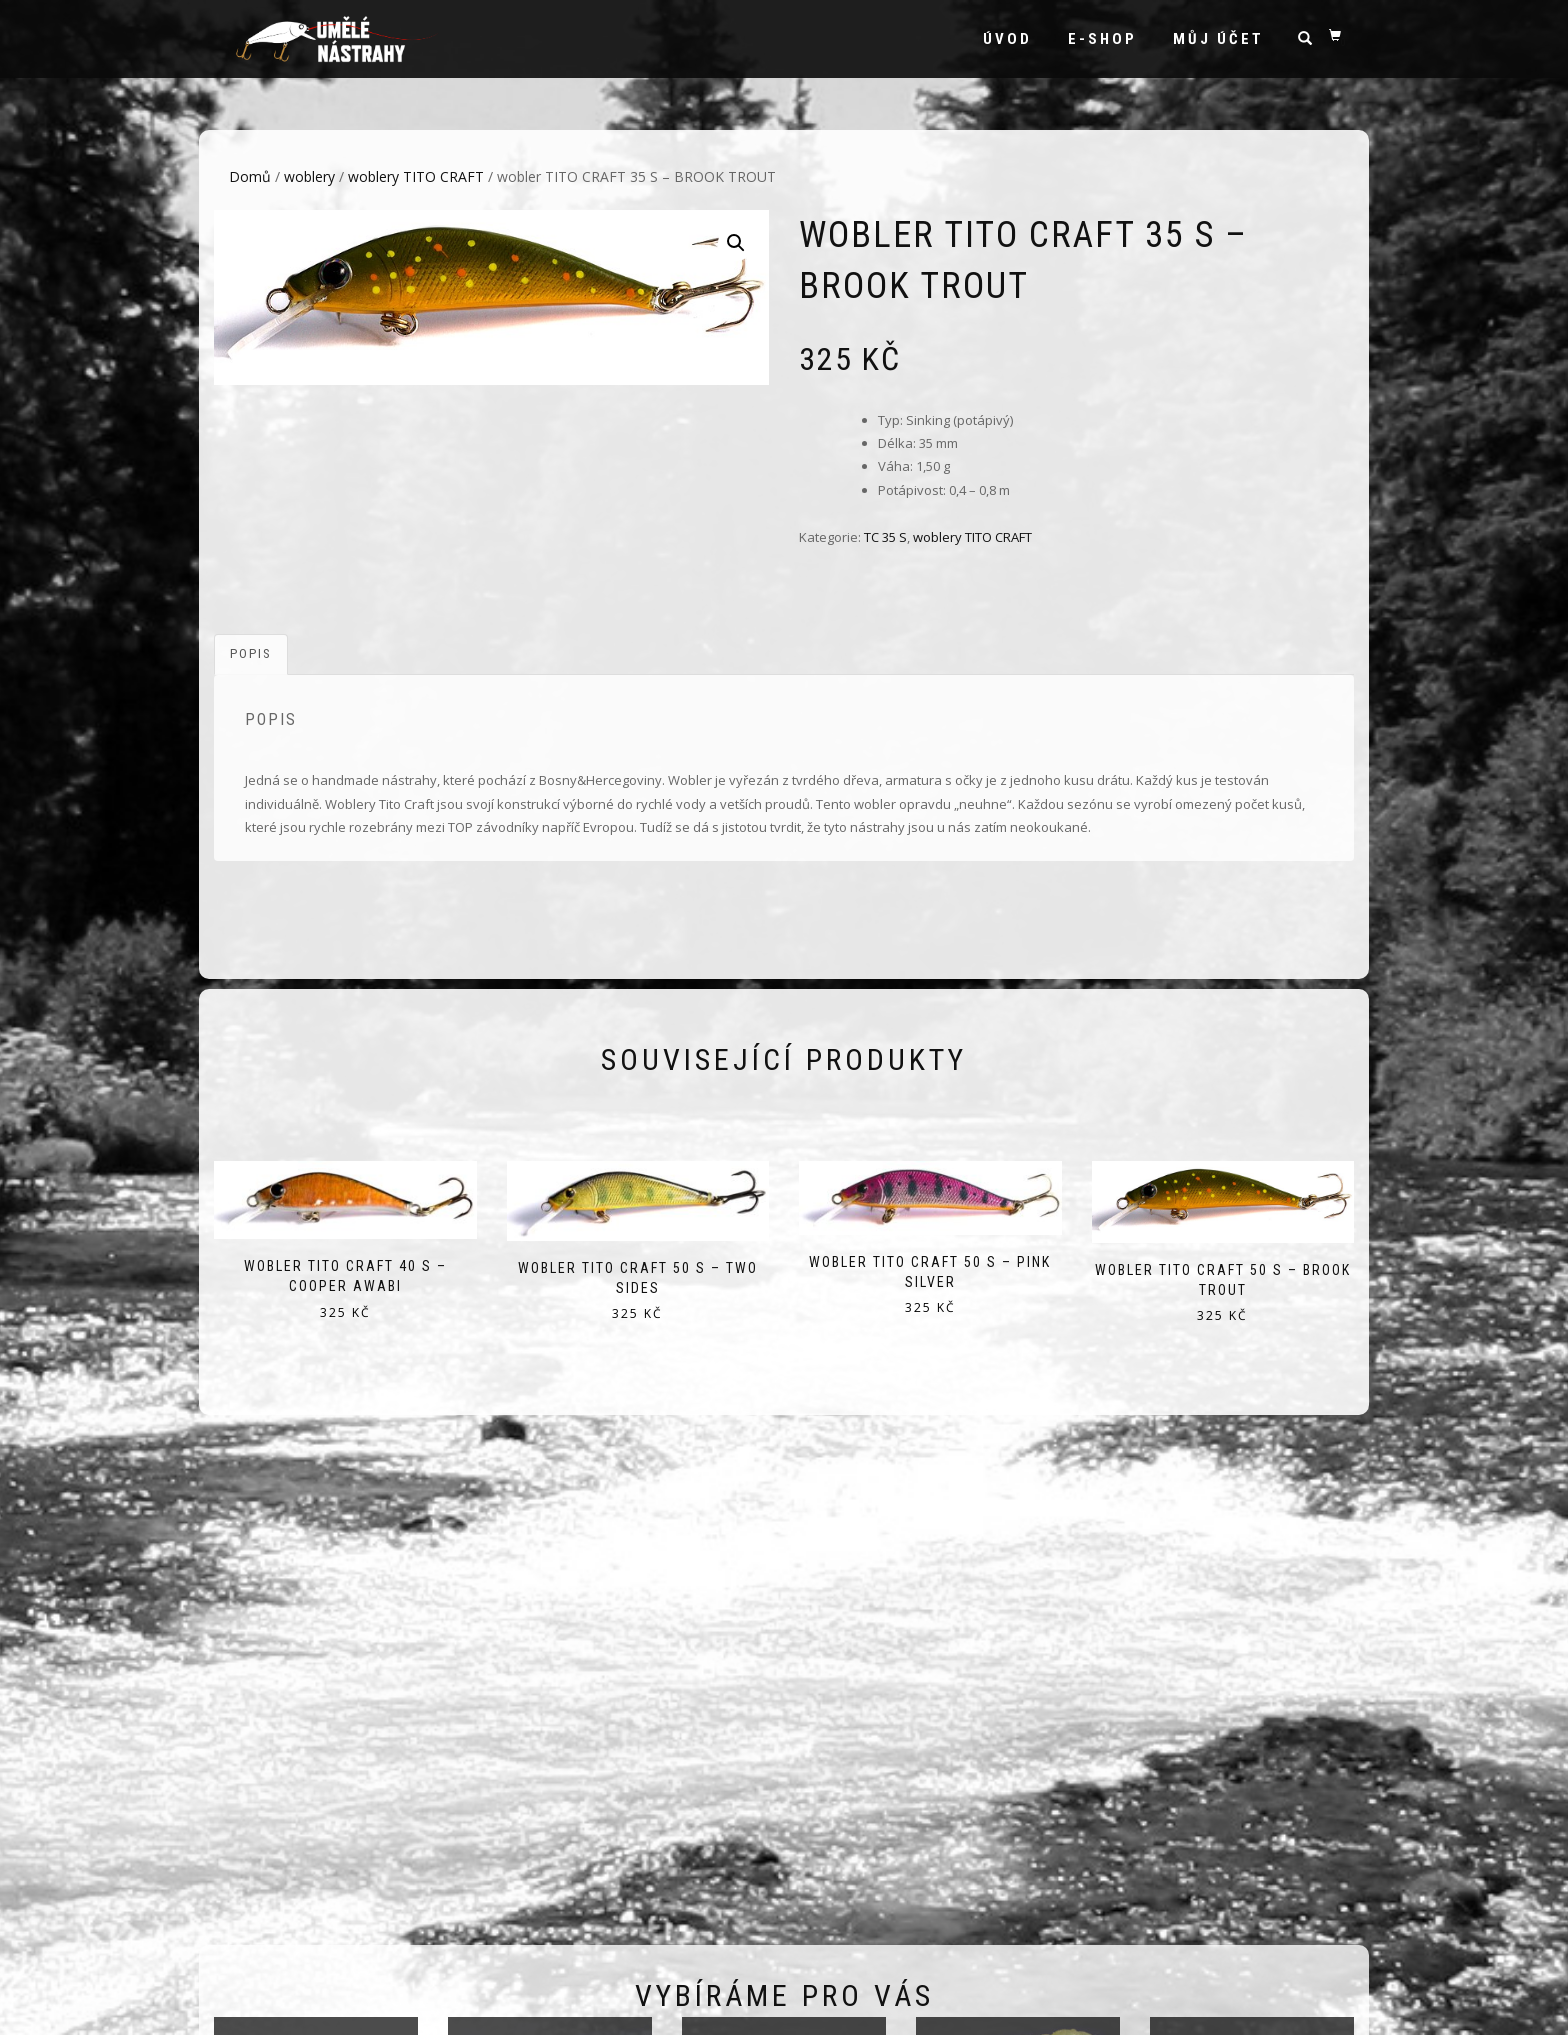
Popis (251, 653)
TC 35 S (885, 537)
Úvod (1007, 39)
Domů (250, 176)
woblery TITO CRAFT (416, 176)
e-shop (1102, 39)
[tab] (252, 654)
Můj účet (1218, 39)
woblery (309, 176)
